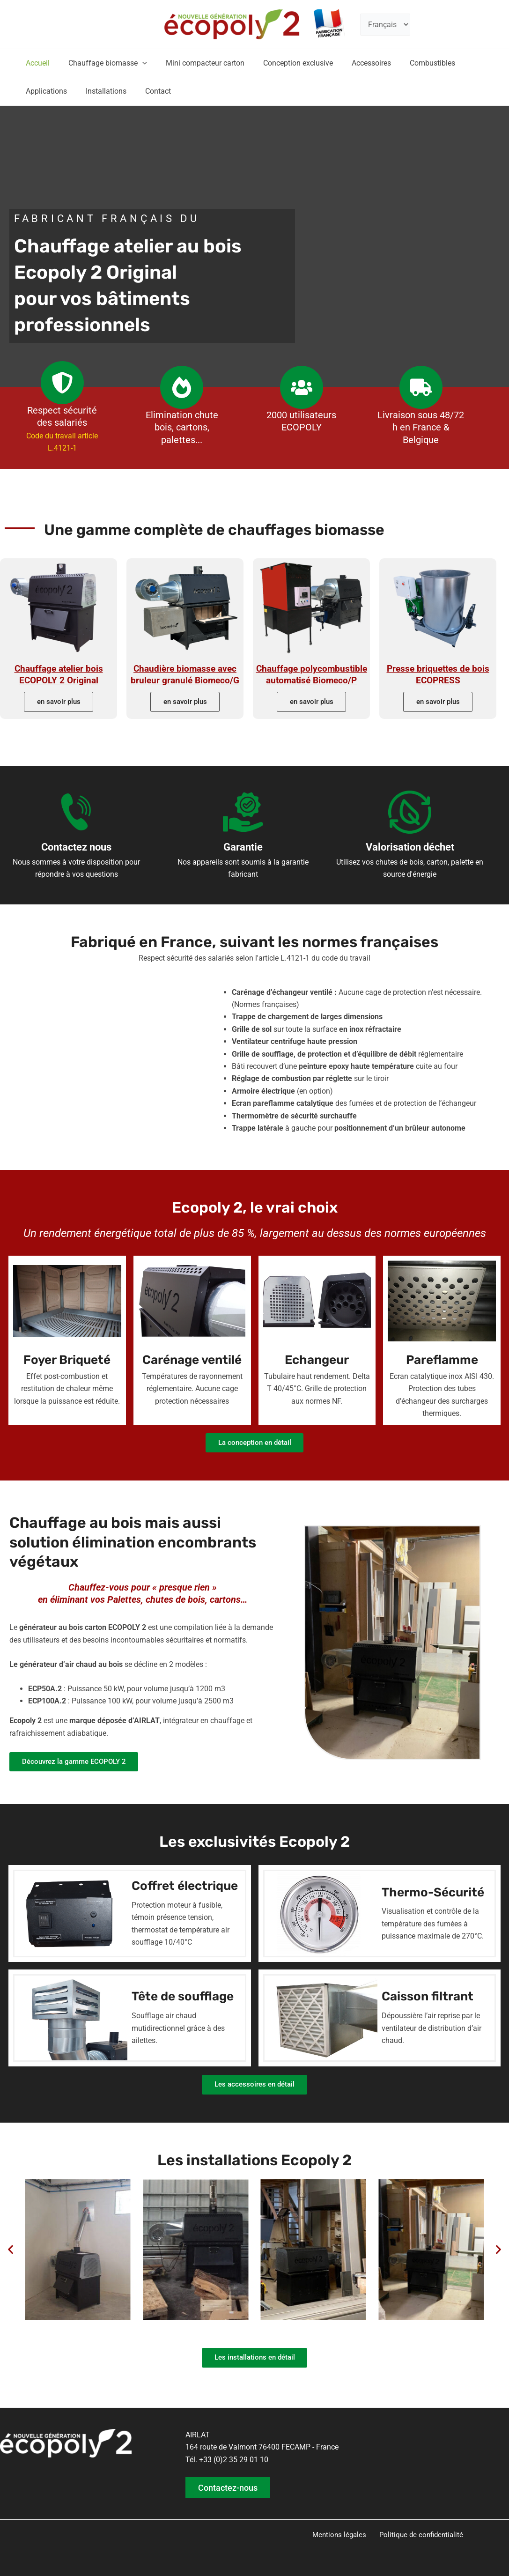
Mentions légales (340, 2535)
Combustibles (412, 63)
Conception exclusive (285, 63)
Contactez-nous (229, 2487)
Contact (149, 91)
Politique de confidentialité (419, 2535)
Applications (44, 91)
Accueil (36, 63)
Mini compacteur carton (195, 63)
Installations (100, 91)
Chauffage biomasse (102, 63)
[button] (136, 63)
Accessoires (354, 63)
